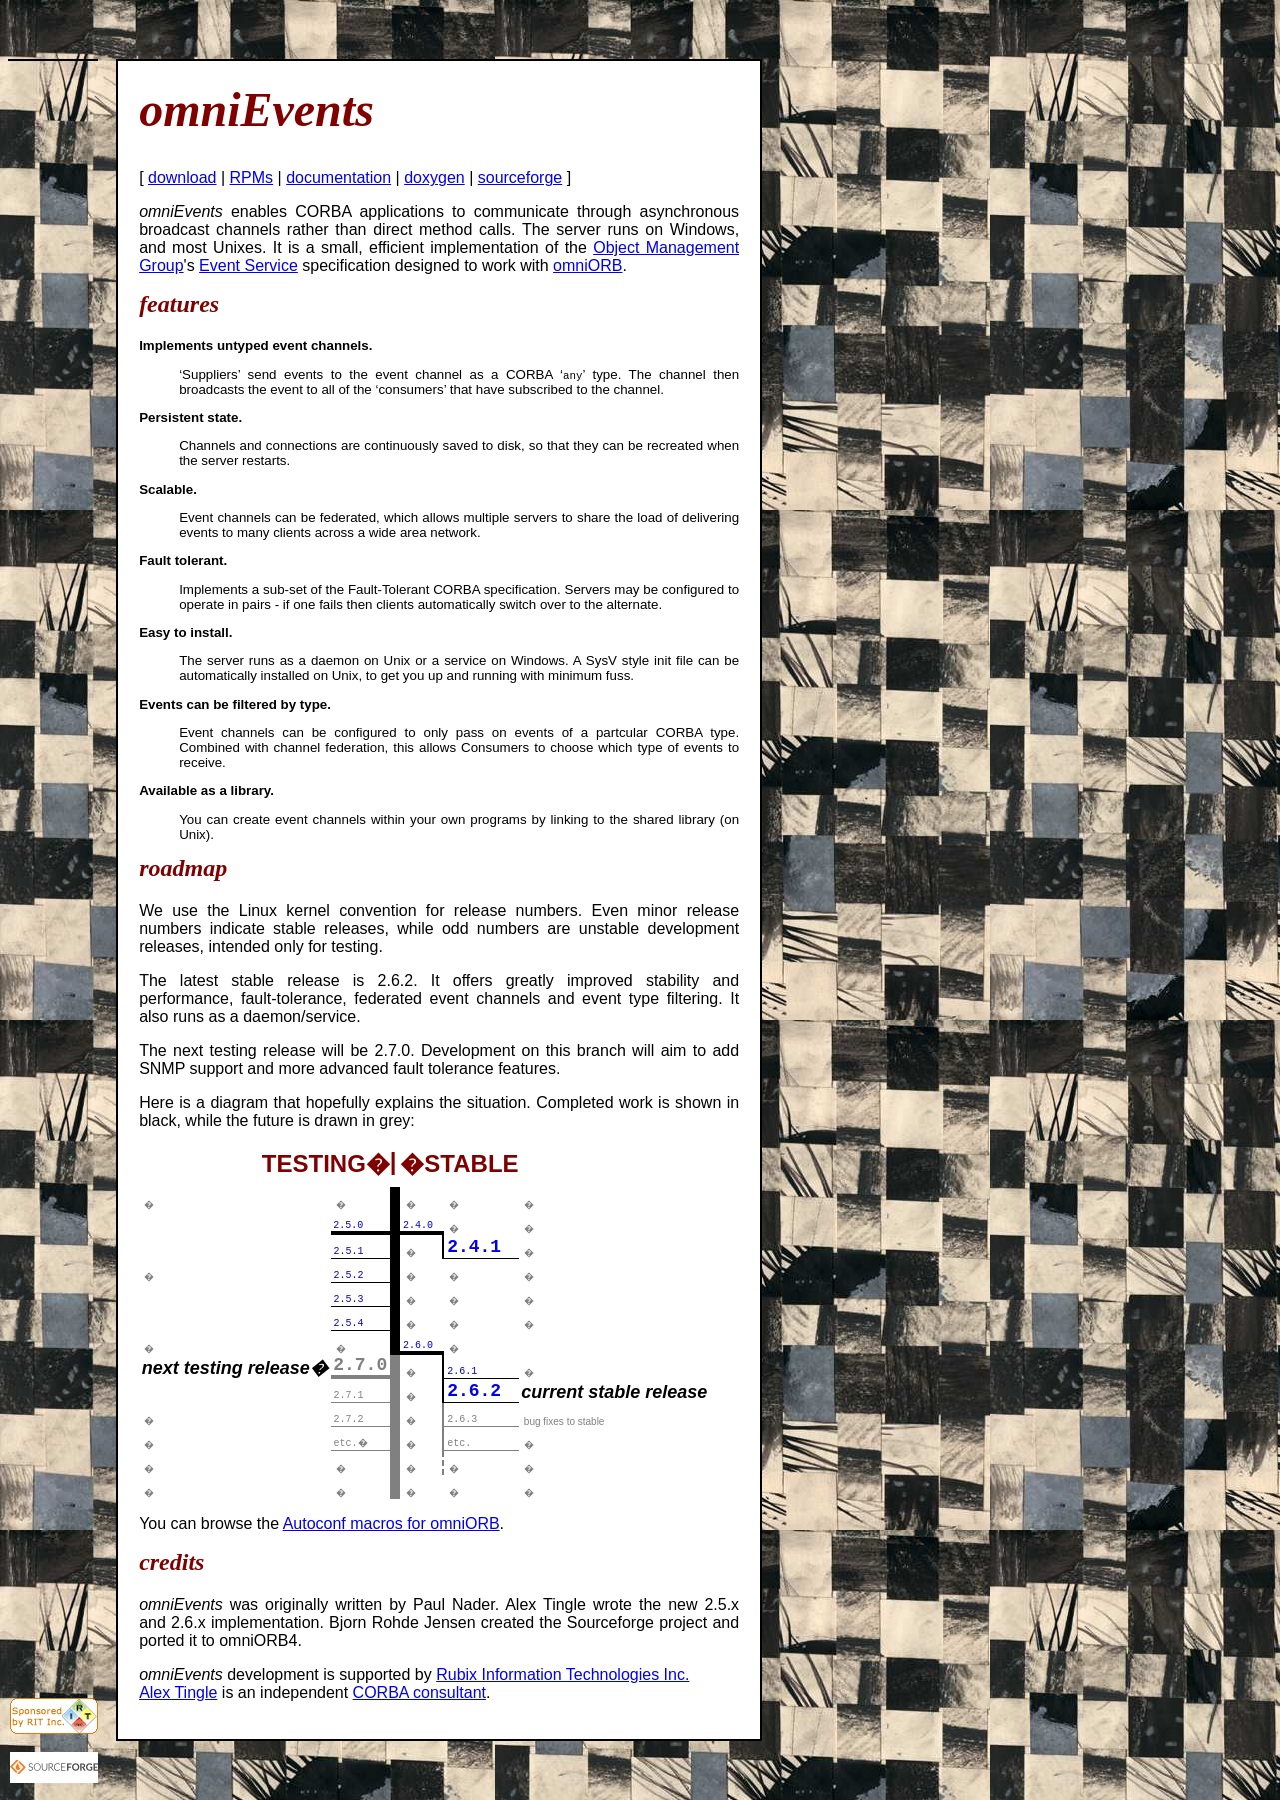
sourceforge (520, 177)
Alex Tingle (178, 1692)
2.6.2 (474, 1391)
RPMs (252, 177)
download (182, 177)
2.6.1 (462, 1371)
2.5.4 (349, 1323)
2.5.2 (349, 1275)
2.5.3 (349, 1299)
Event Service (248, 265)
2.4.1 (474, 1247)
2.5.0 (348, 1225)
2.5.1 (349, 1251)
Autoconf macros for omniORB (391, 1523)
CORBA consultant (419, 1692)
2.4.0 (418, 1225)
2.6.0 (418, 1345)
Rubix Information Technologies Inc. (562, 1674)
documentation (338, 177)
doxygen (434, 177)
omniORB (587, 265)
